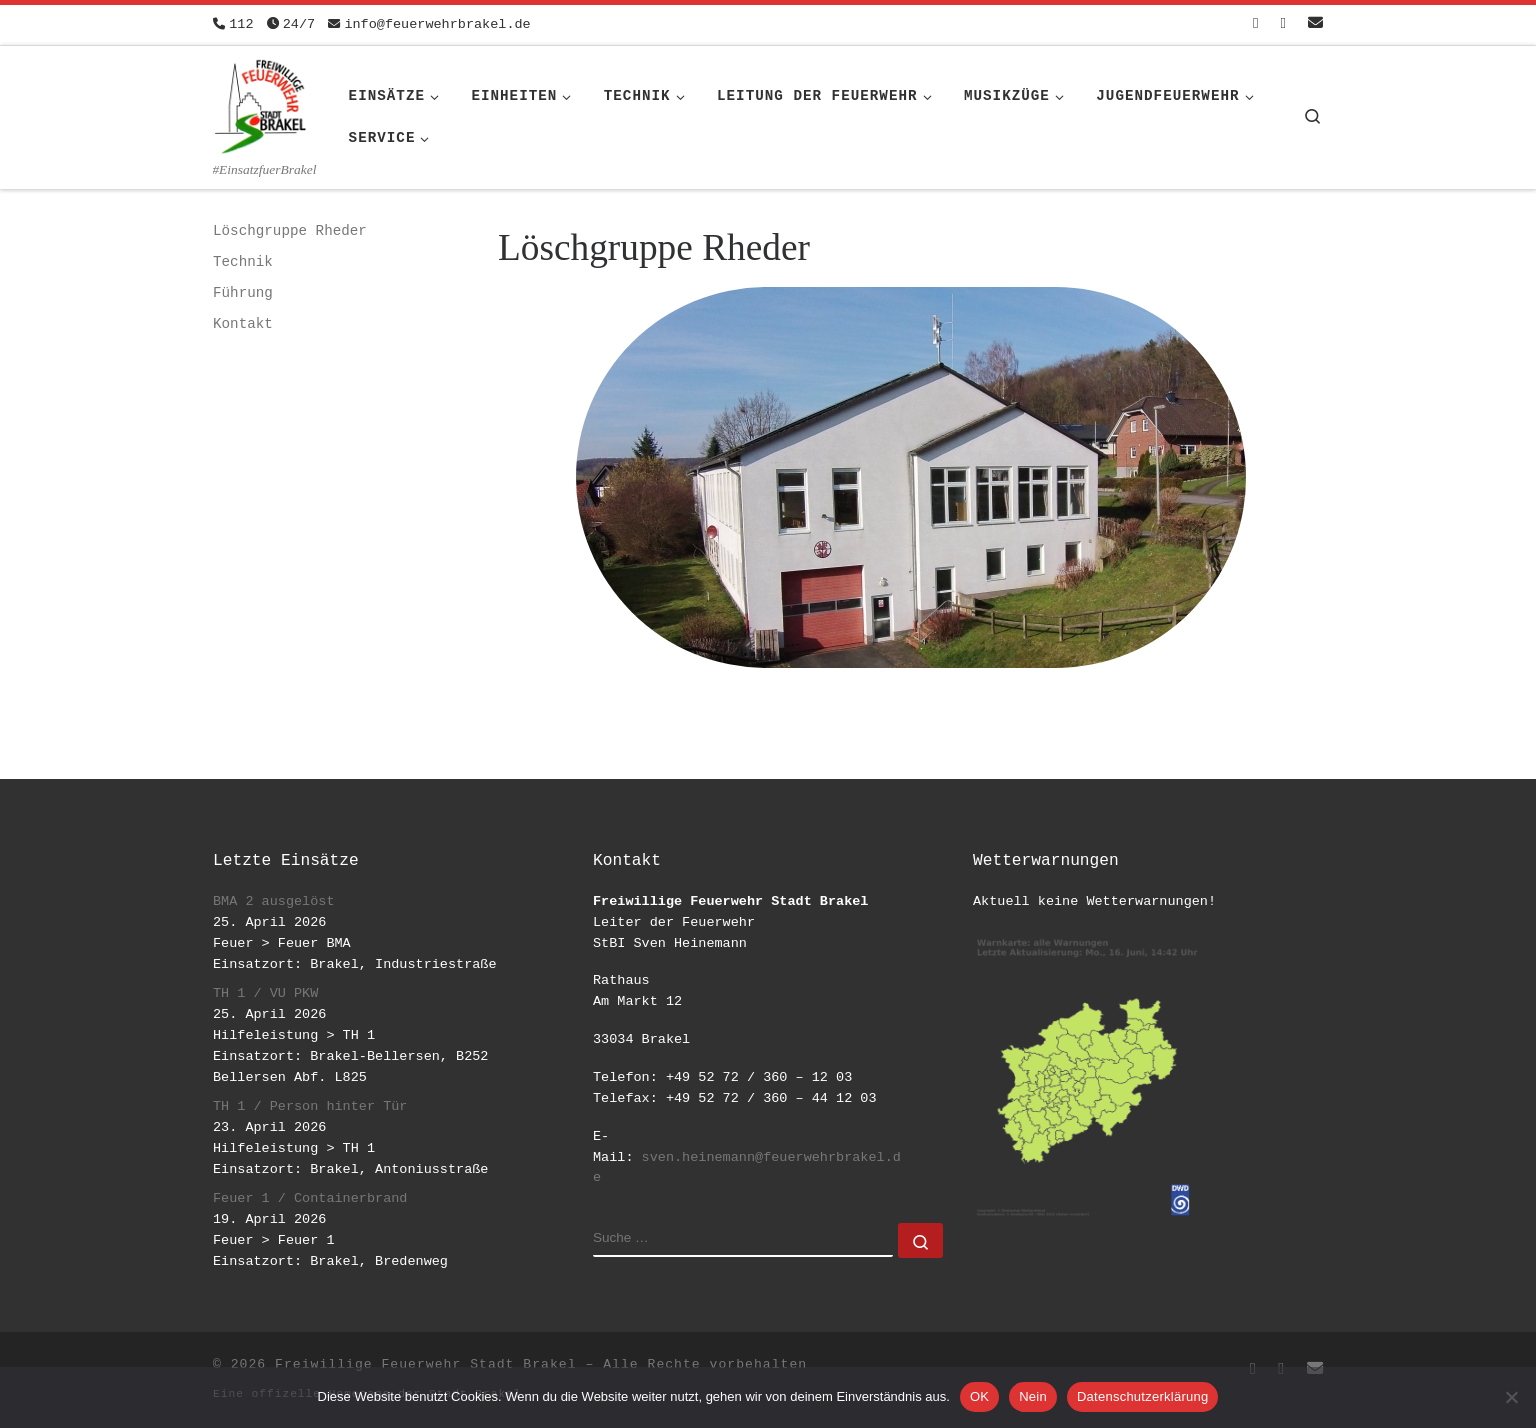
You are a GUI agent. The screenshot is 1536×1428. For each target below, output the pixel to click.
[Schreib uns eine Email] (1315, 24)
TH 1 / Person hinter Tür (310, 1106)
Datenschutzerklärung (1142, 1396)
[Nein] (1511, 1397)
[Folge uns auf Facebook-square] (1255, 24)
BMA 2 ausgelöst (274, 901)
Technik (243, 262)
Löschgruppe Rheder (290, 231)
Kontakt (243, 324)
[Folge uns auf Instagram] (1283, 24)
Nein (1033, 1396)
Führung (243, 293)
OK (979, 1396)
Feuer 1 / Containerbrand (310, 1198)
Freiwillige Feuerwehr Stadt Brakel (425, 1364)
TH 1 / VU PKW (265, 993)
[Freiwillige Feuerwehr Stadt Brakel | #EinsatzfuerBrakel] (261, 103)
